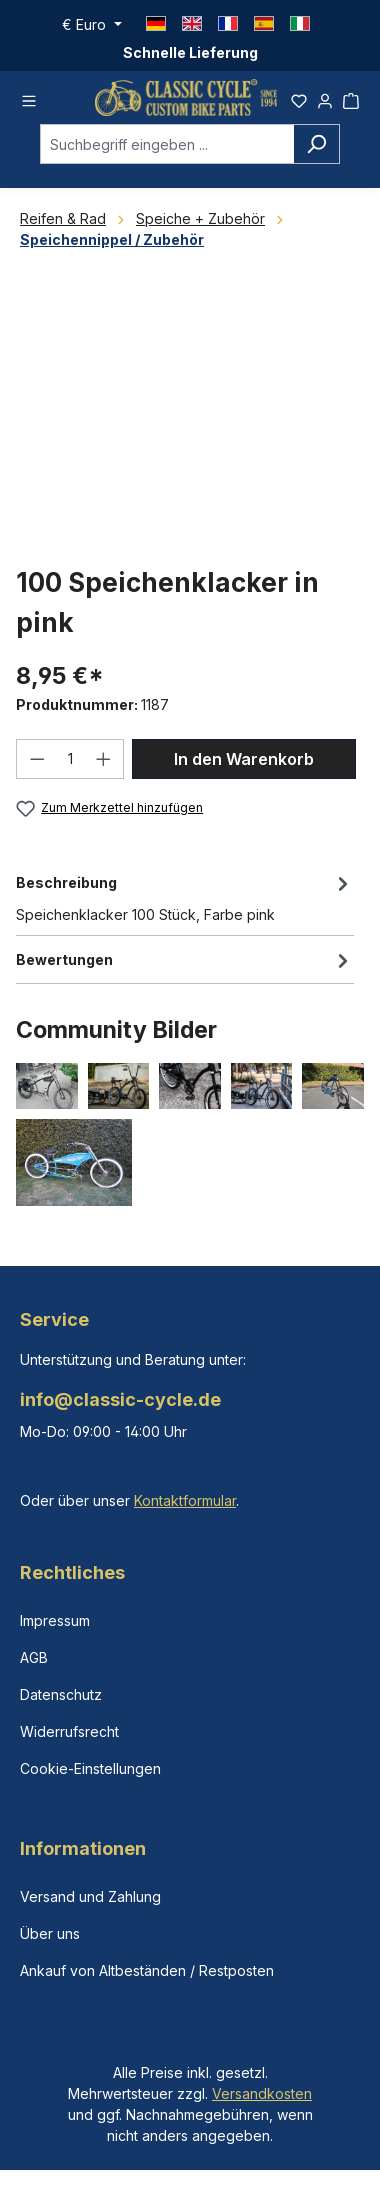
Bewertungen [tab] (185, 959)
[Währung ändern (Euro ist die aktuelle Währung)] (92, 25)
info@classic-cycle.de (120, 1399)
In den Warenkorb (244, 759)
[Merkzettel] (299, 98)
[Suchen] (316, 144)
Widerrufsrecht (69, 1731)
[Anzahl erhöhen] (104, 759)
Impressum (55, 1620)
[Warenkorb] (351, 98)
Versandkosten (262, 2093)
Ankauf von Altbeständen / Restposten (147, 1970)
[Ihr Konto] (325, 98)
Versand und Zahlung (90, 1896)
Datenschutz (61, 1694)
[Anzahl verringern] (37, 759)
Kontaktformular (185, 1500)
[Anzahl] (70, 759)
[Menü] (29, 98)
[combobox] (167, 144)
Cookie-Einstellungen (90, 1768)
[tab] (185, 897)
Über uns (50, 1933)
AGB (34, 1657)
